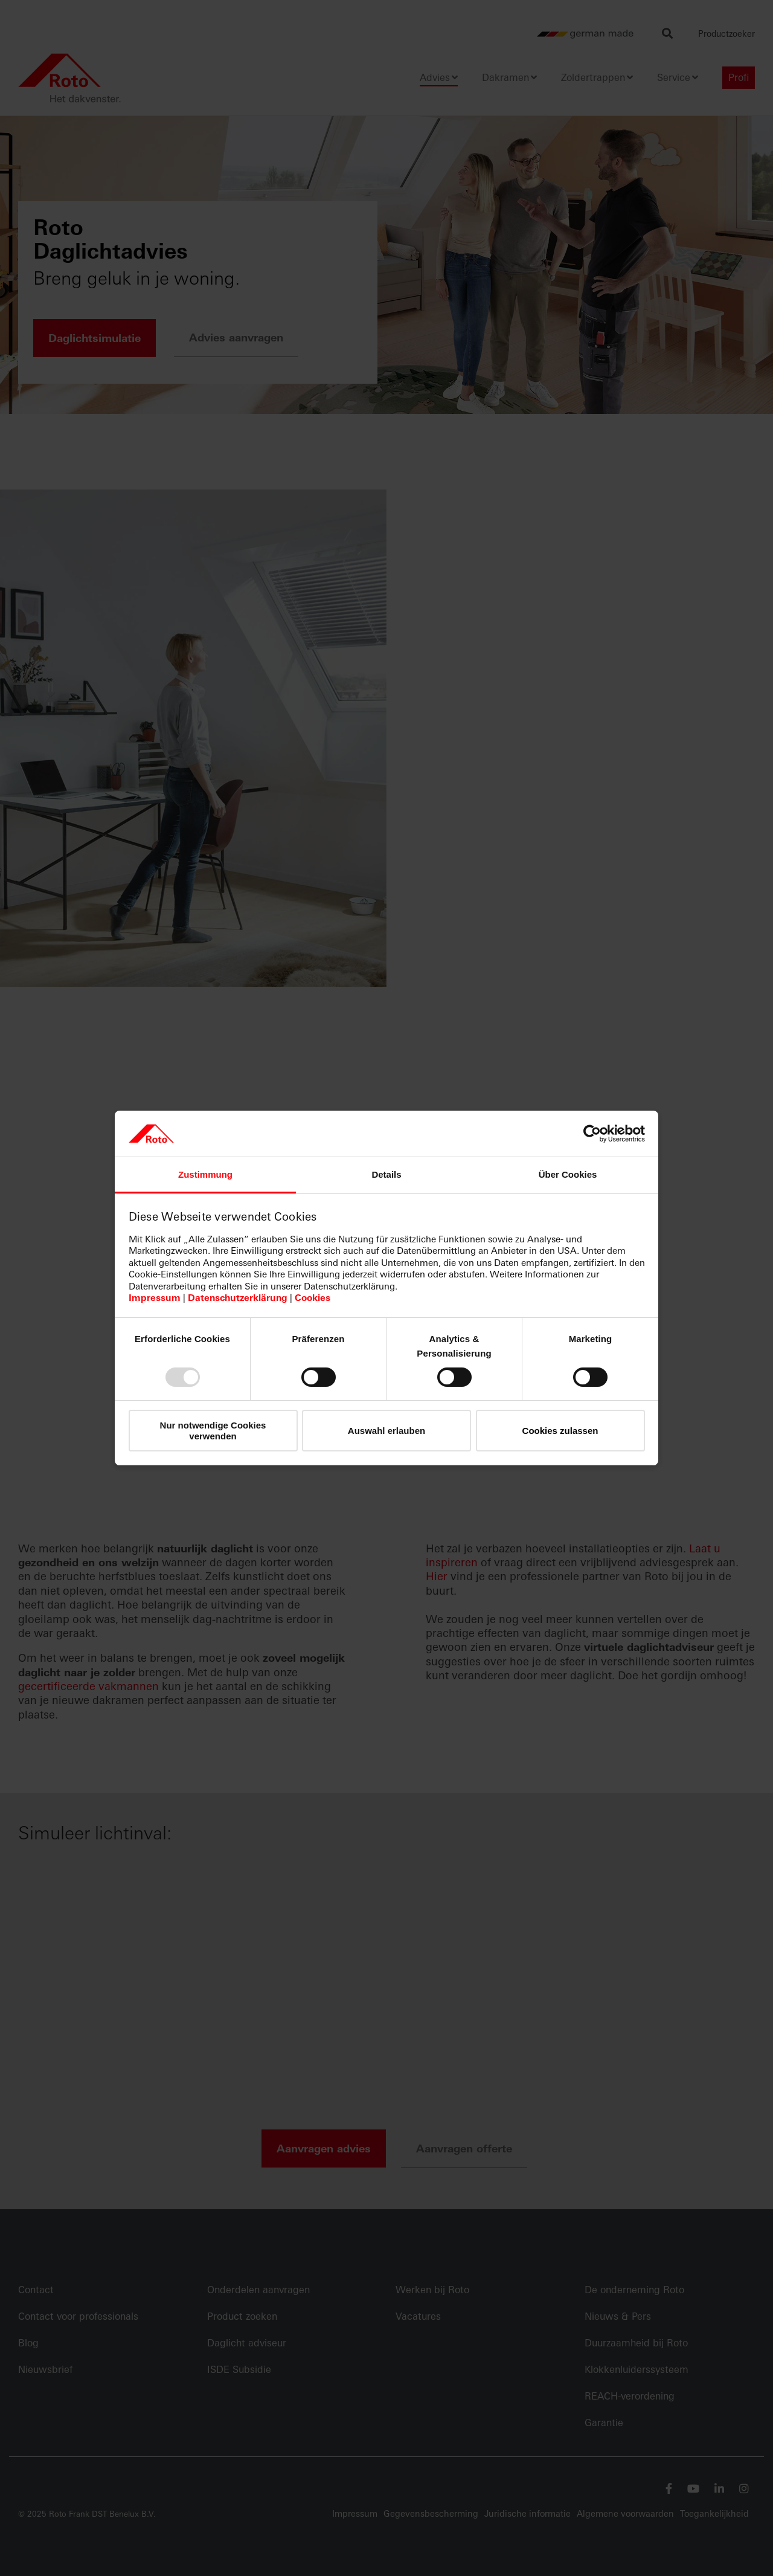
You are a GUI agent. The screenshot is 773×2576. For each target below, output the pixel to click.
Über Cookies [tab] (568, 1174)
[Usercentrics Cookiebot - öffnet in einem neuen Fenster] (592, 1134)
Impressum (155, 1298)
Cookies (312, 1298)
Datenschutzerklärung (237, 1298)
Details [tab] (386, 1174)
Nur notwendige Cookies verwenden (213, 1430)
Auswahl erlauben (386, 1430)
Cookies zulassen (560, 1430)
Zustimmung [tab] (205, 1174)
